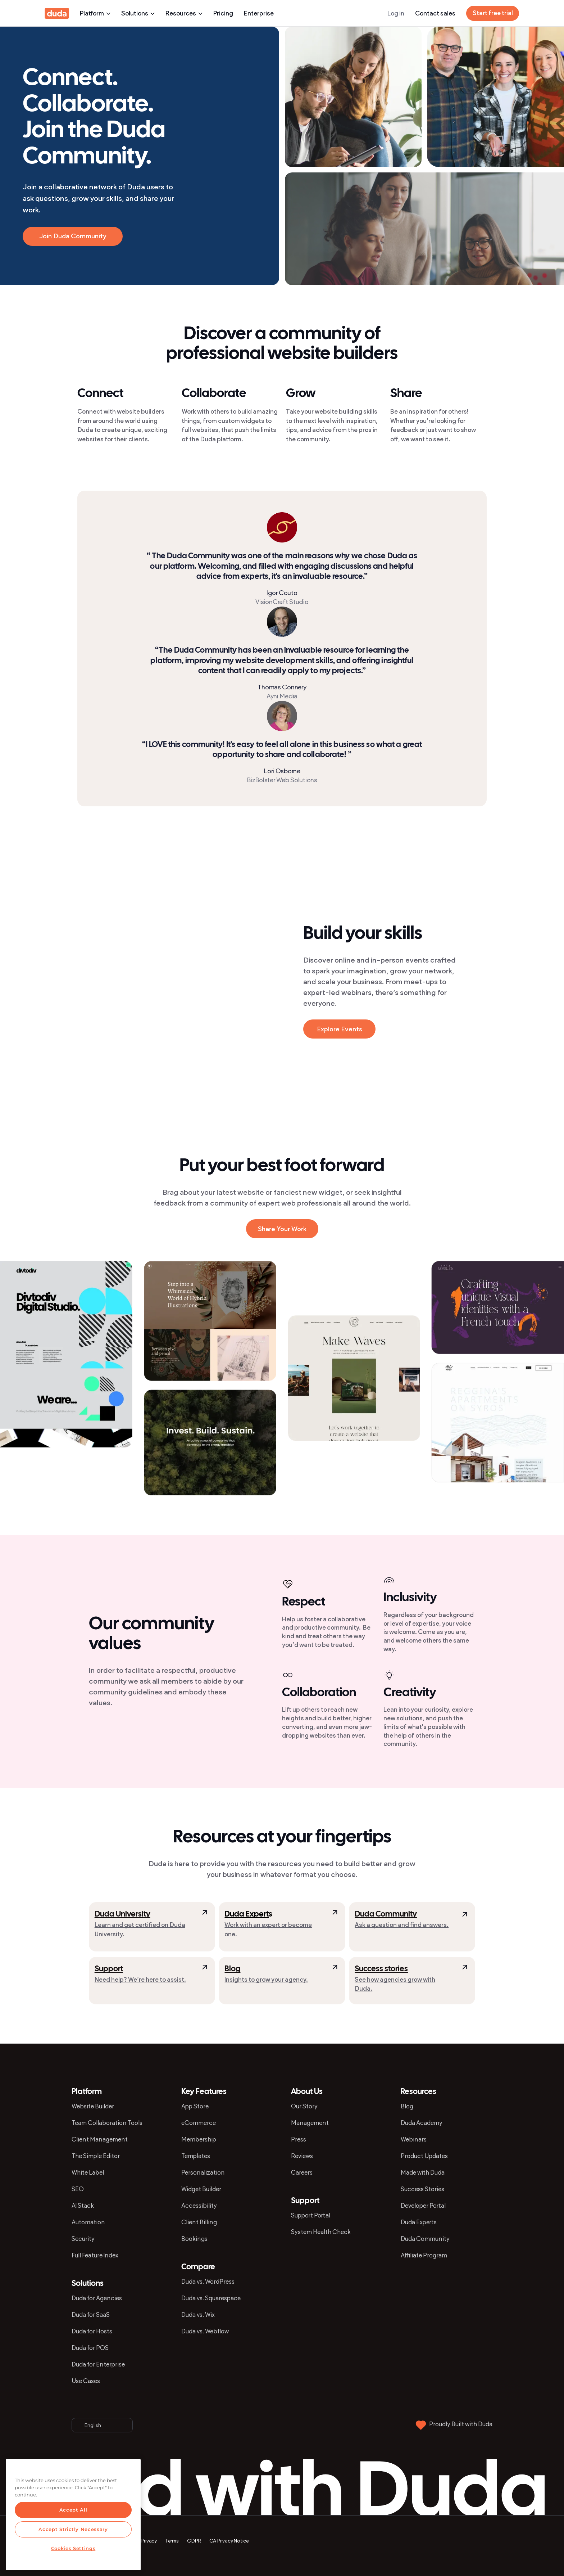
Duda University (122, 1914)
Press (298, 2139)
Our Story (304, 2106)
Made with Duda (423, 2172)
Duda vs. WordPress (208, 2281)
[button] (196, 931)
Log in (395, 13)
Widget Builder (201, 2189)
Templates (195, 2156)
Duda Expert (246, 1914)
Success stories (381, 1969)
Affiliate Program (424, 2255)
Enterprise (259, 13)
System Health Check (321, 2231)
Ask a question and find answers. (402, 1924)
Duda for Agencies (97, 2298)
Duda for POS (90, 2347)
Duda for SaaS (91, 2314)
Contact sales (435, 13)
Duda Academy (421, 2122)
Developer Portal (423, 2205)
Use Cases (86, 2380)
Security (83, 2238)
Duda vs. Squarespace (211, 2298)
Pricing (223, 13)
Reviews (302, 2156)
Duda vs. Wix (198, 2314)
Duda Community (386, 1914)
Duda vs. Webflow (205, 2331)
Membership (198, 2139)
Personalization (203, 2172)
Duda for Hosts (92, 2331)
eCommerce (198, 2122)
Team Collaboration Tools (107, 2122)
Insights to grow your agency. (266, 1979)
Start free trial (493, 13)
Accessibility (199, 2205)
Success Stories (422, 2189)
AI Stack (83, 2205)
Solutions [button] (138, 13)
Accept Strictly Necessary (73, 2529)
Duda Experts (419, 2222)
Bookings (194, 2238)
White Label (88, 2172)
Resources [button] (184, 13)
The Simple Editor (96, 2156)
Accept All (73, 2510)
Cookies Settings (73, 2548)
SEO (78, 2189)
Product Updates (424, 2156)
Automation (88, 2222)
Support (109, 1969)
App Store (195, 2106)
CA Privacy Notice (229, 2541)
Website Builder (93, 2106)
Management (310, 2122)
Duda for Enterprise (98, 2364)
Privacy (149, 2541)
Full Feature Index (95, 2255)
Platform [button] (95, 13)
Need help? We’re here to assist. (140, 1979)
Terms (172, 2541)
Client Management (100, 2139)
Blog (232, 1969)
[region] (73, 2514)
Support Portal (310, 2215)
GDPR (194, 2541)
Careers (302, 2172)
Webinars (414, 2139)
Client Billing (199, 2222)
